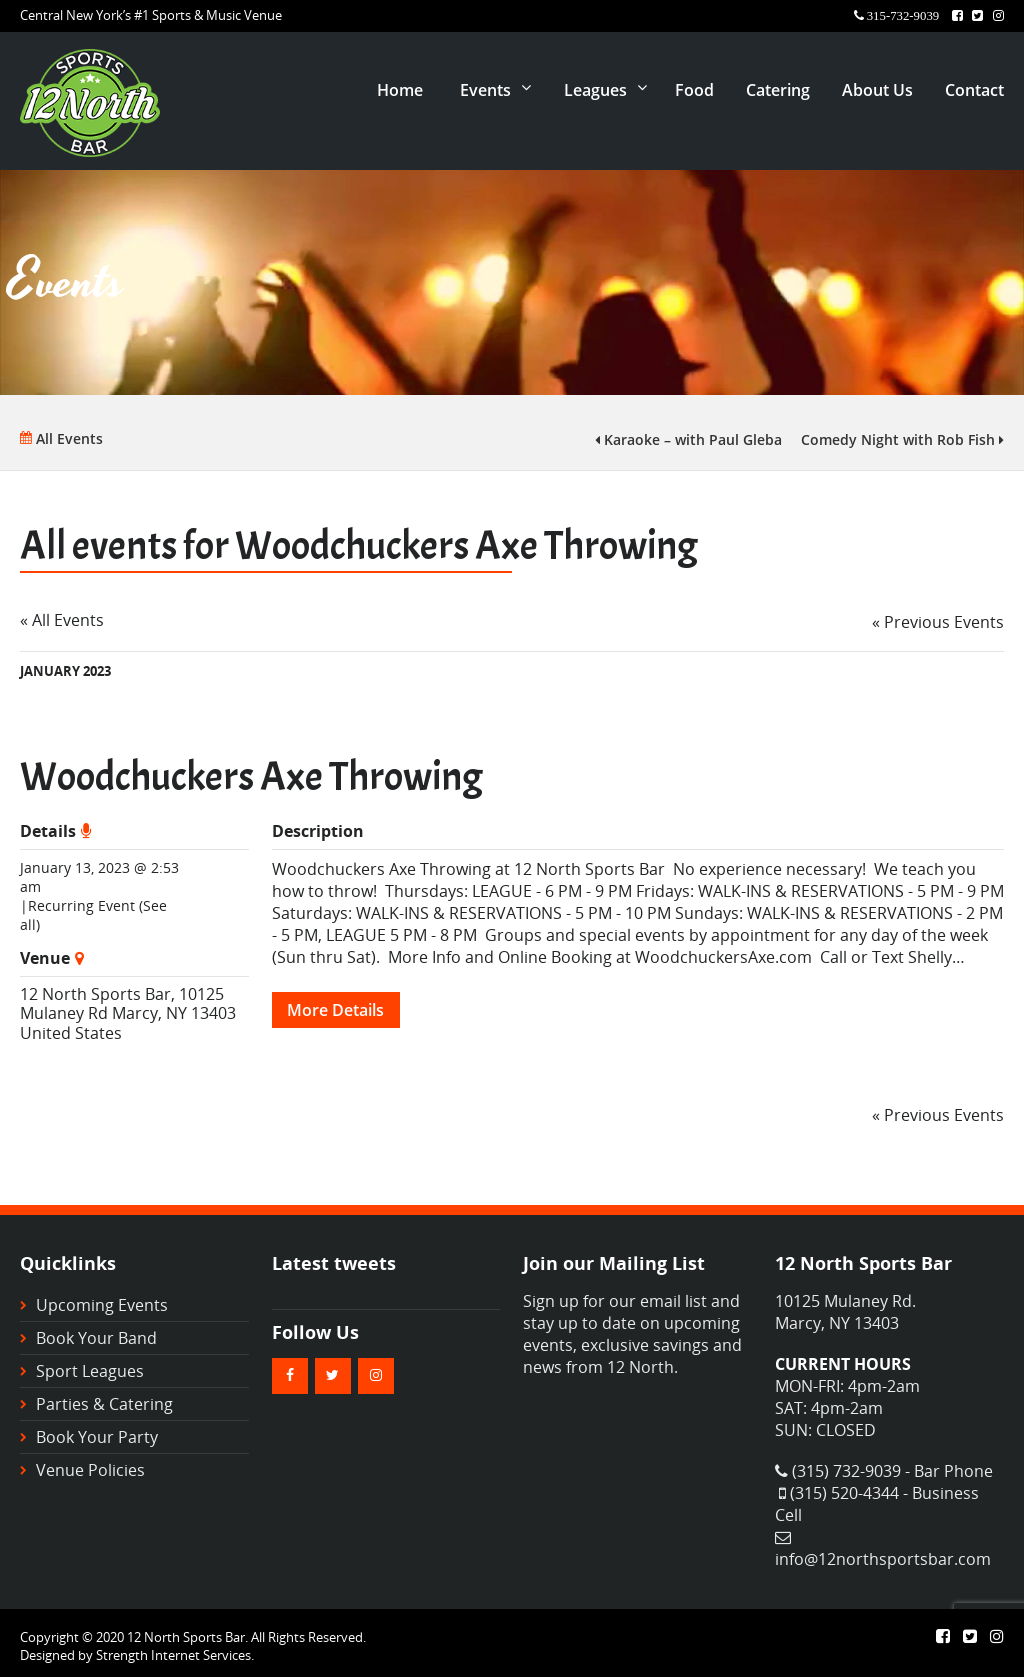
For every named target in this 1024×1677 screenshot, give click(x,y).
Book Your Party (97, 1437)
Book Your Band (96, 1338)
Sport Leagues (90, 1371)
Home (400, 90)
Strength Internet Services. (175, 1655)
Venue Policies (90, 1470)
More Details (335, 1010)
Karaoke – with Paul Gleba (688, 439)
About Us (877, 90)
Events (485, 90)
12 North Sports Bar (95, 994)
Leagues (595, 90)
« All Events (62, 620)
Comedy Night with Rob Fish (902, 439)
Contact (974, 90)
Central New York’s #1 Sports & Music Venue (151, 15)
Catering (778, 90)
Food (694, 90)
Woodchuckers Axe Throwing (251, 777)
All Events (61, 438)
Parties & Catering (104, 1404)
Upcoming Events (102, 1305)
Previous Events (938, 622)
